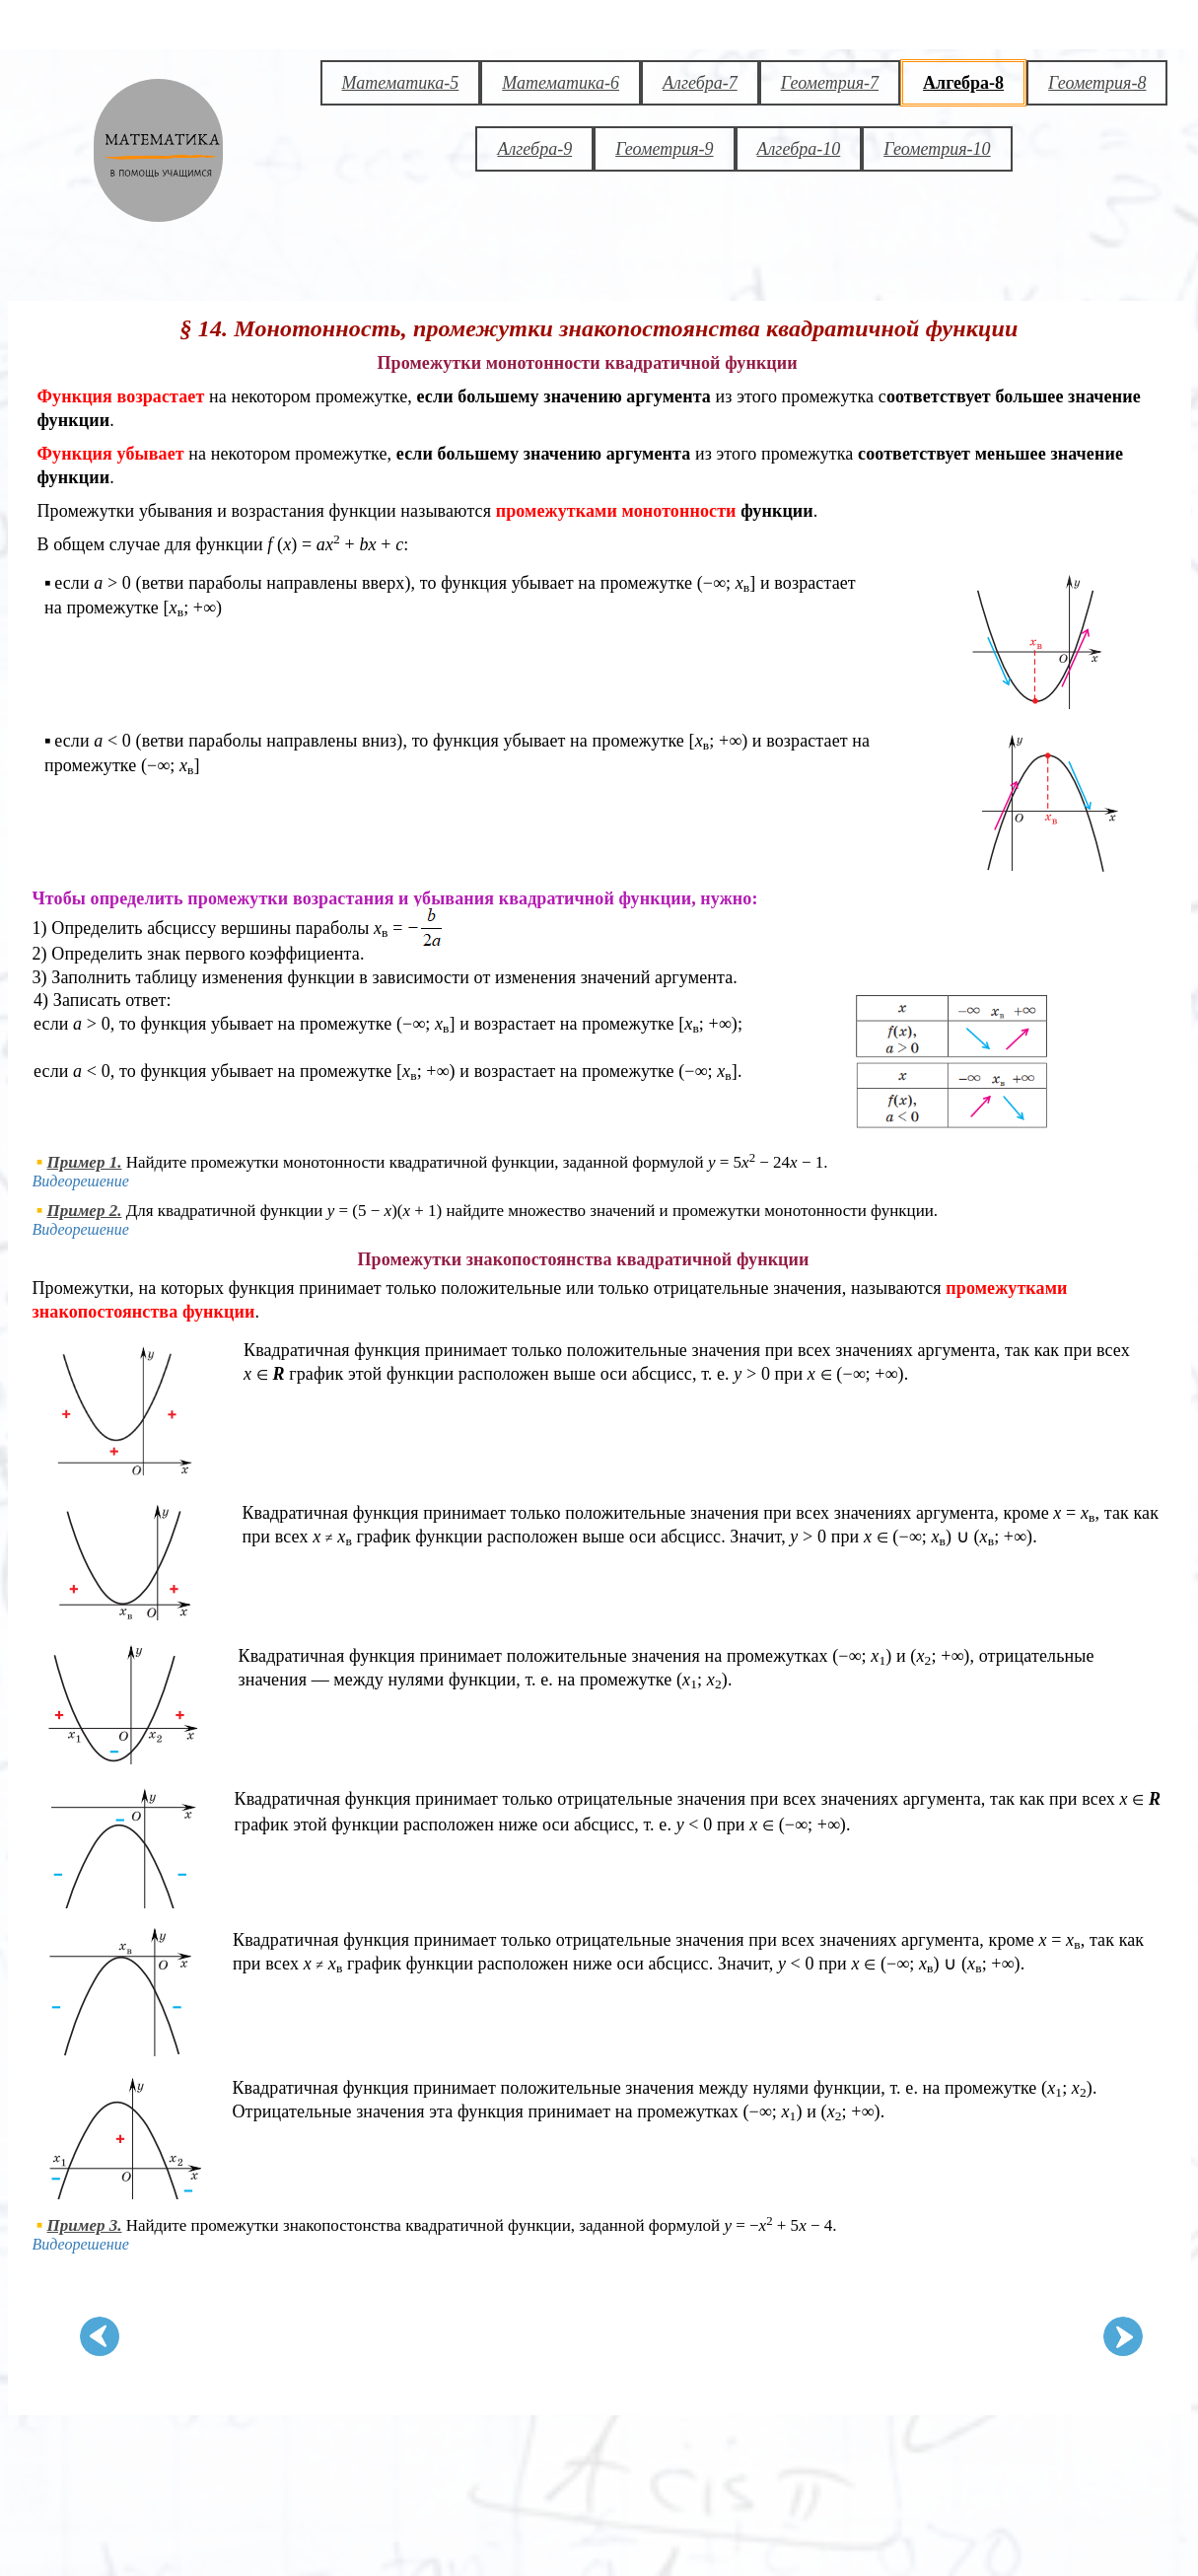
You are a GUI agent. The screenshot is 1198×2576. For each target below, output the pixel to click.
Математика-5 (400, 83)
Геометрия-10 (936, 149)
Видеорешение (81, 1181)
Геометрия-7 (830, 83)
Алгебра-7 (700, 83)
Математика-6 (560, 83)
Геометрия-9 (664, 149)
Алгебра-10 (799, 149)
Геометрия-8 (1097, 83)
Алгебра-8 (963, 83)
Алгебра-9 (534, 149)
